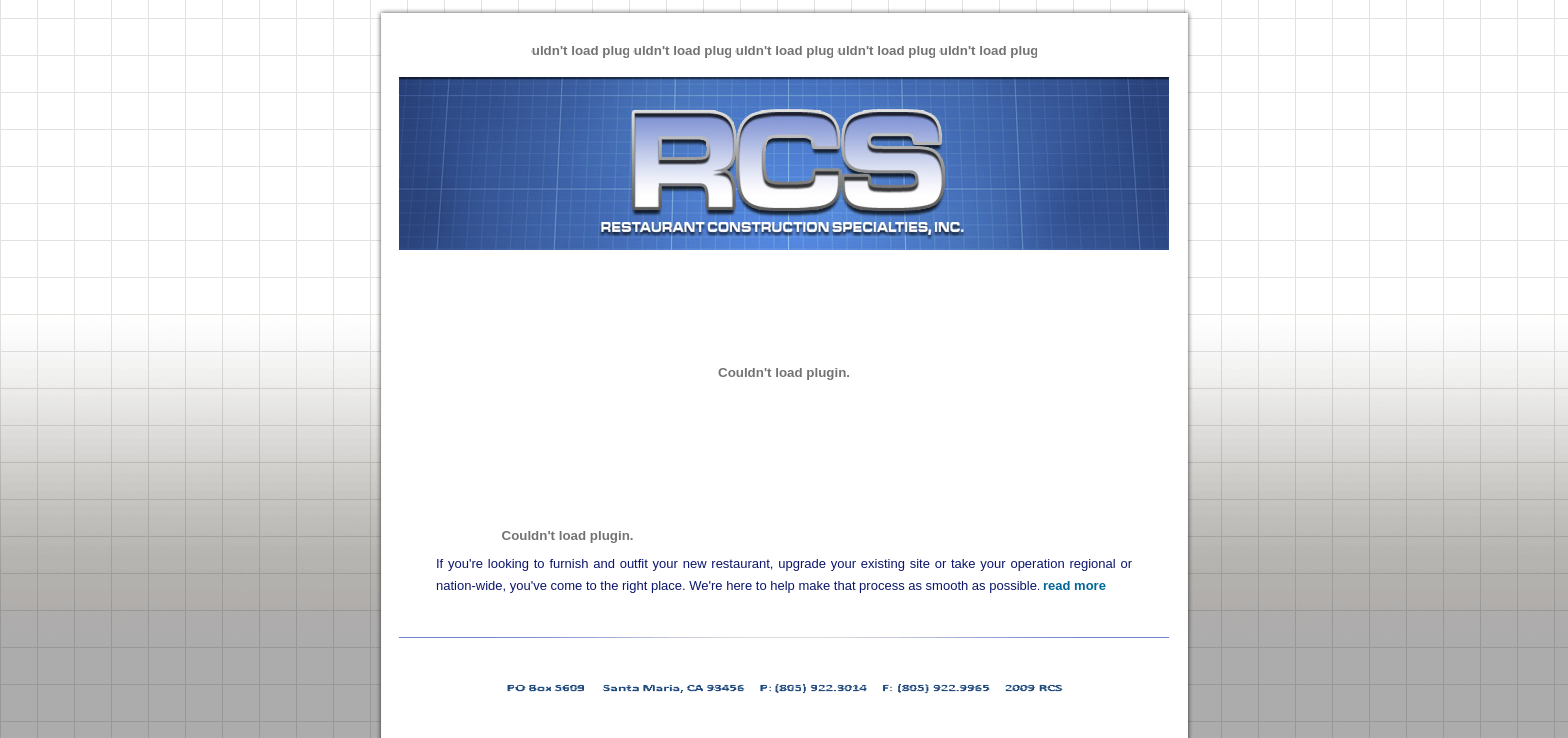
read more (1074, 585)
